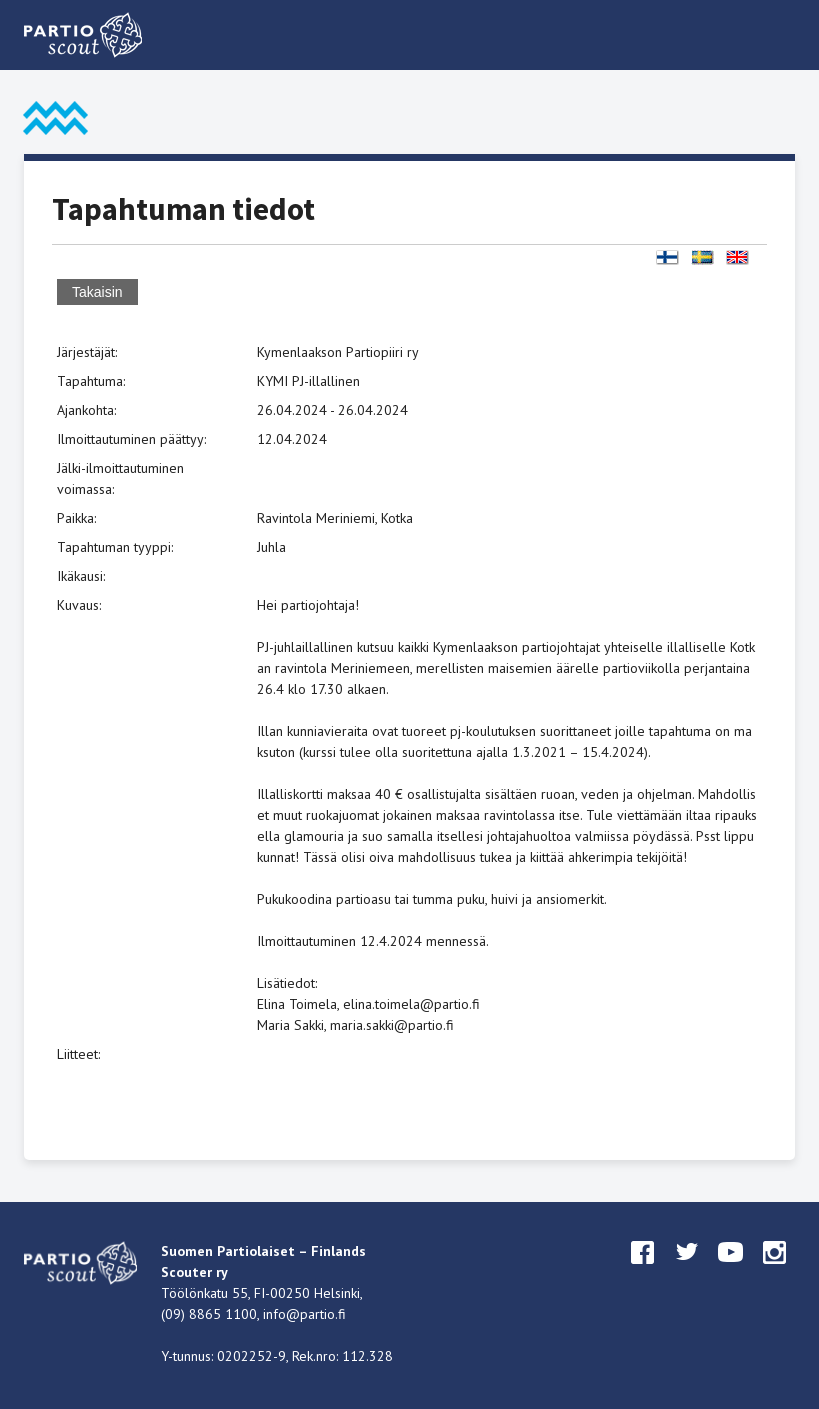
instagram (775, 1271)
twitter (687, 1271)
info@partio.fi (304, 1314)
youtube (731, 1271)
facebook (643, 1271)
